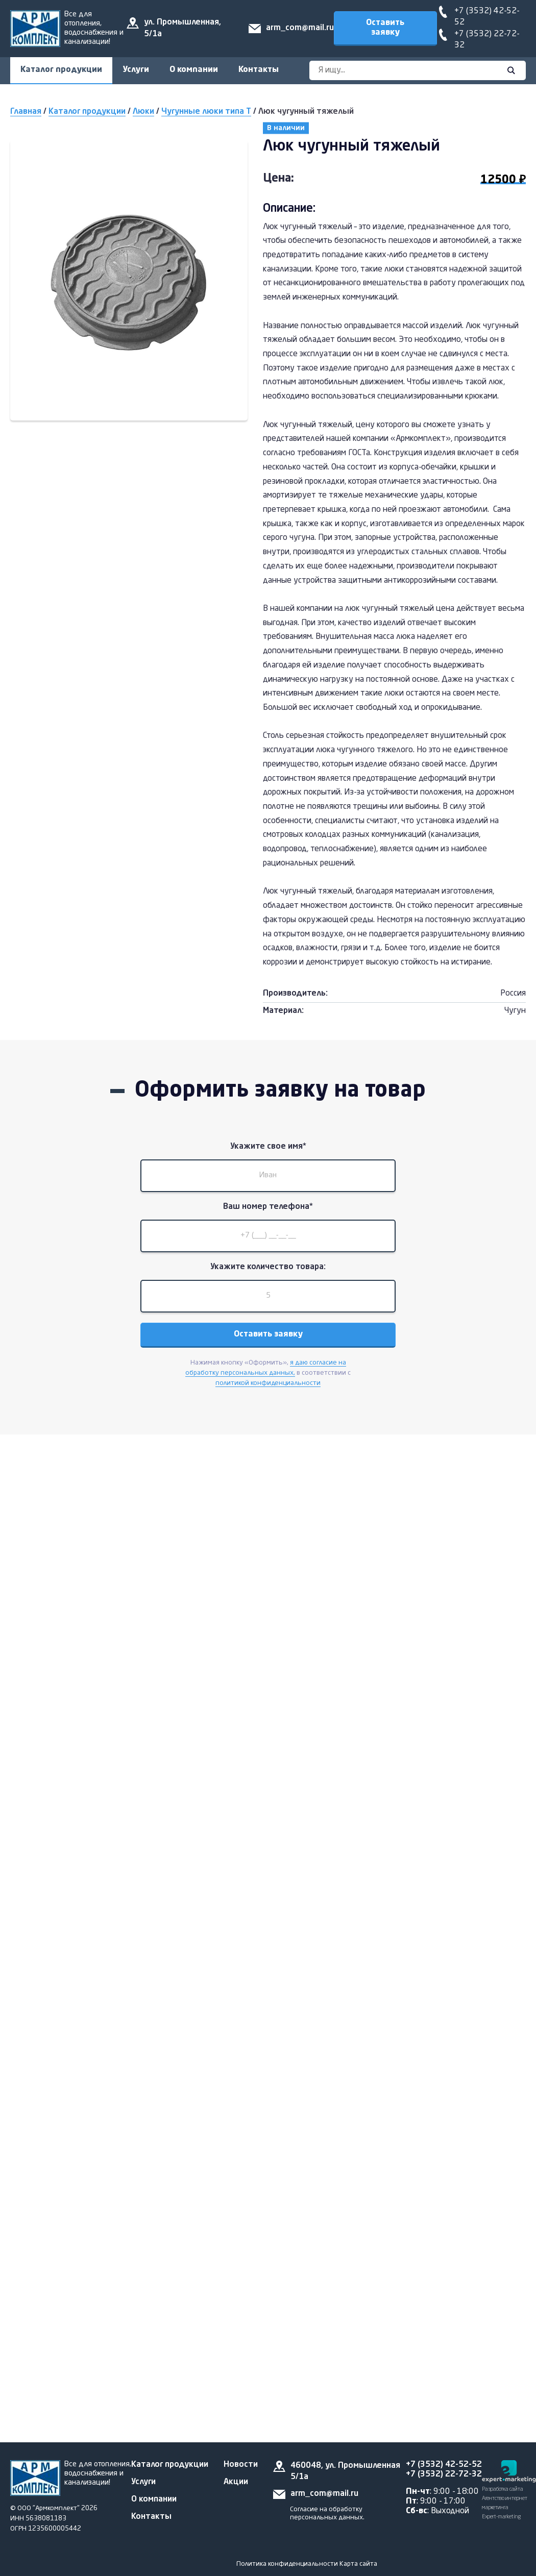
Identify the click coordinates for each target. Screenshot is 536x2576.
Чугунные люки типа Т (206, 112)
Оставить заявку (385, 28)
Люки (143, 112)
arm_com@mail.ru (300, 28)
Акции (236, 2482)
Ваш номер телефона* (268, 1207)
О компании (193, 70)
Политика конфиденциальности (287, 2564)
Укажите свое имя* (268, 1147)
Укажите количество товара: (268, 1267)
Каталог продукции (61, 70)
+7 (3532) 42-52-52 (444, 2465)
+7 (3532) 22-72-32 (444, 2474)
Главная (25, 112)
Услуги (136, 70)
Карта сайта (358, 2564)
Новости (241, 2465)
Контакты (258, 70)
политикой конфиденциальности (268, 1383)
